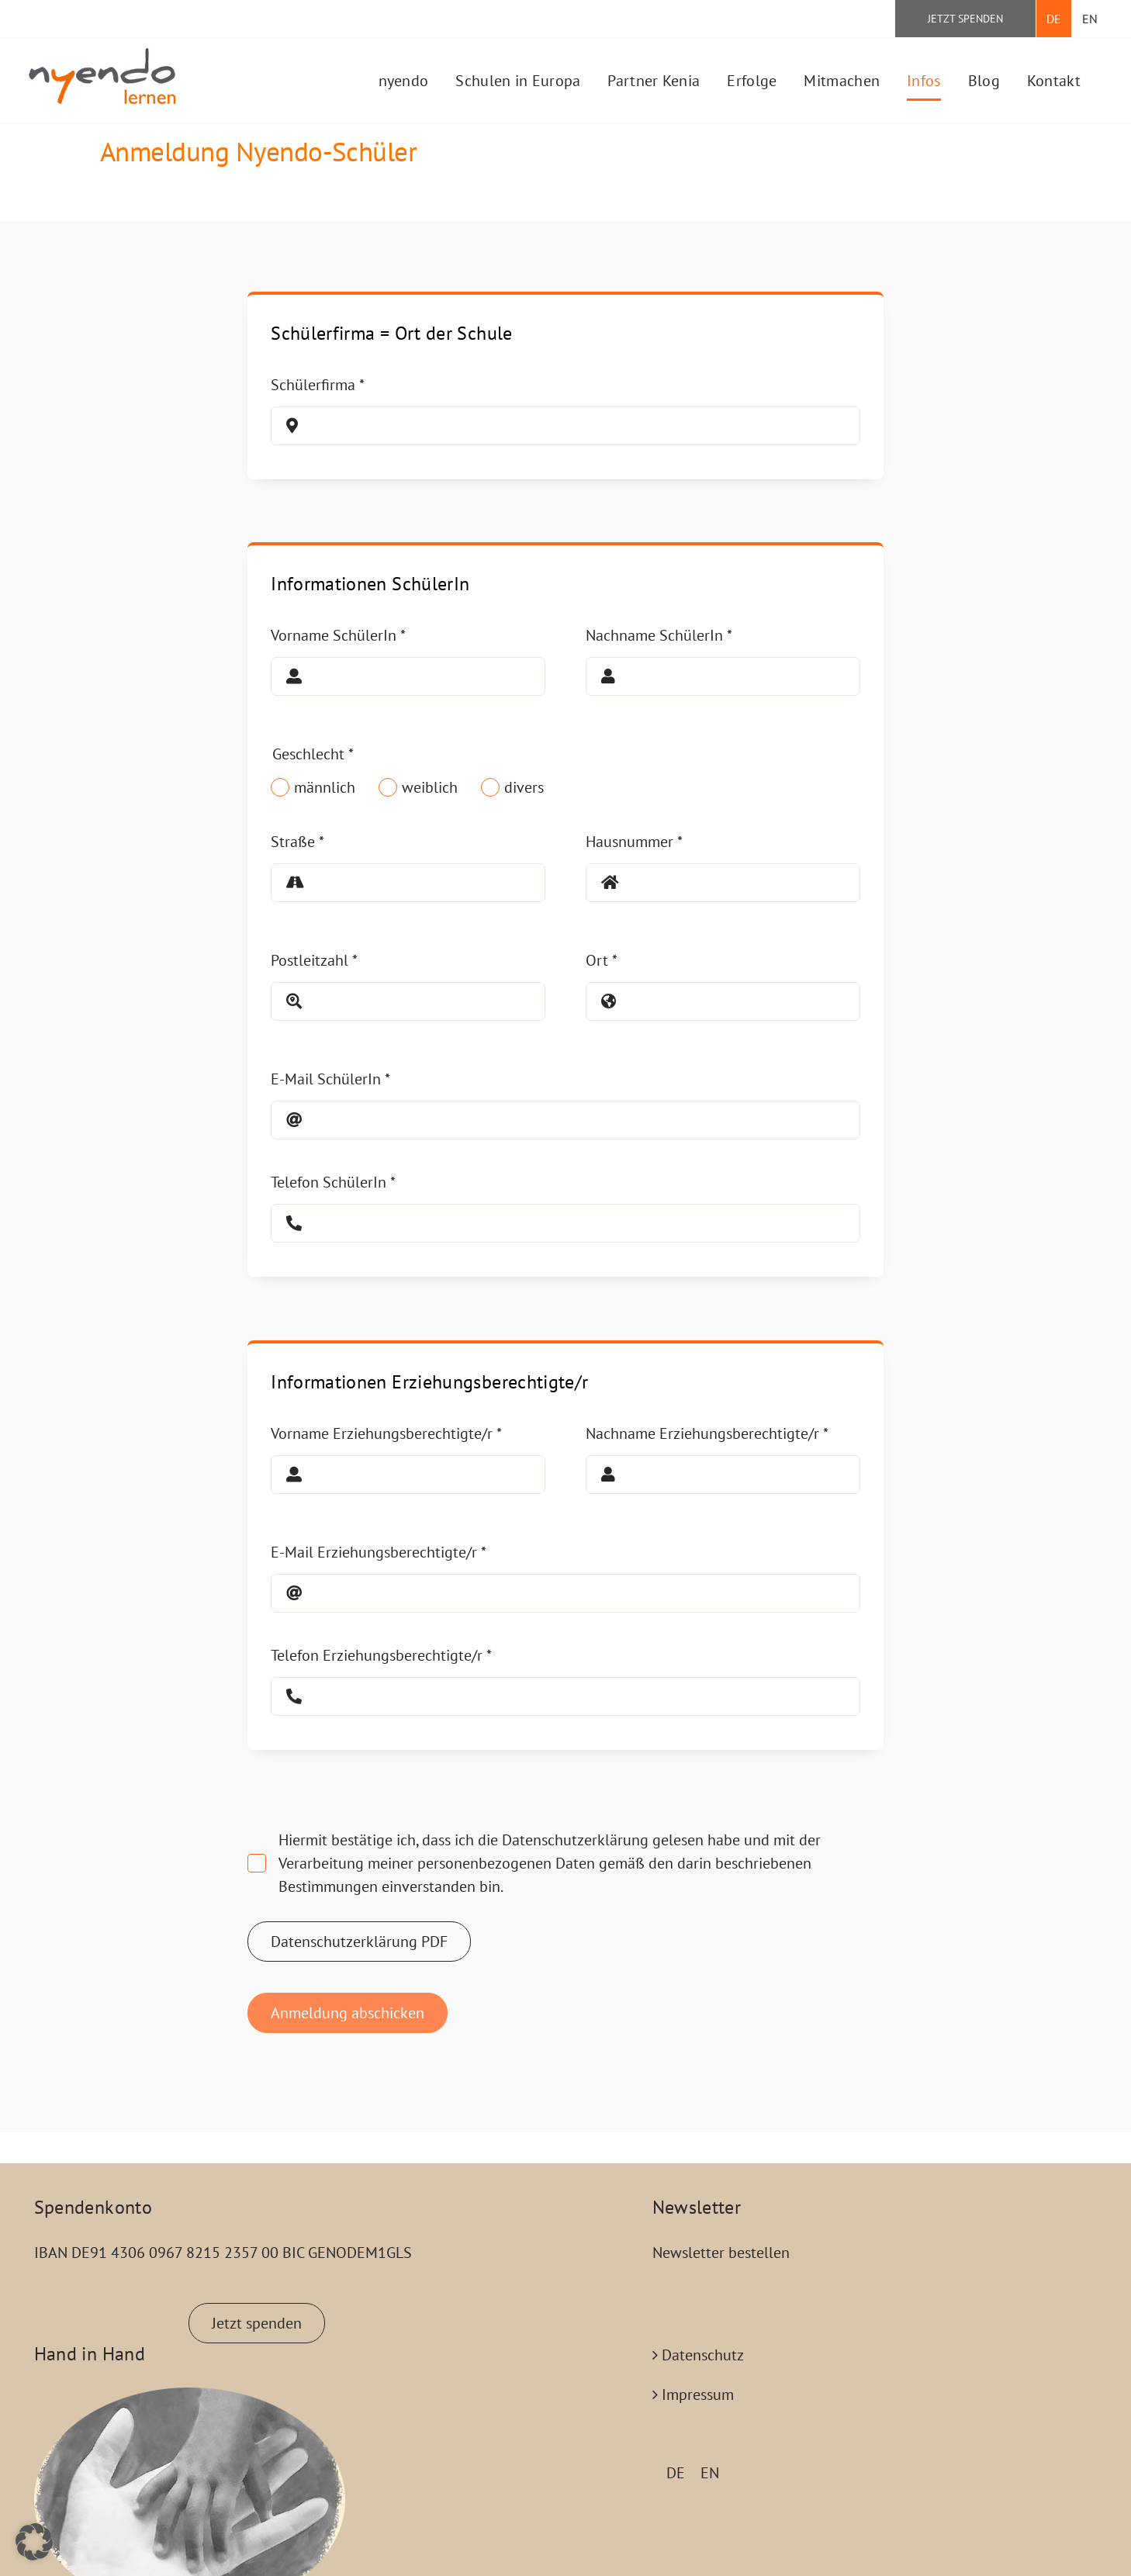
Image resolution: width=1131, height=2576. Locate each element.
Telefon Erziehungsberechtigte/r (381, 1655)
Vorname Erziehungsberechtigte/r (386, 1433)
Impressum (698, 2394)
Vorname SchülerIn (338, 635)
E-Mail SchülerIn (330, 1079)
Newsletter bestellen (721, 2252)
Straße (297, 842)
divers (524, 787)
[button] (34, 2542)
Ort (601, 960)
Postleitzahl (314, 960)
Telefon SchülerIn (333, 1182)
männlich (324, 787)
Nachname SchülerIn (659, 635)
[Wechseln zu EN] (1090, 18)
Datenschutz (703, 2355)
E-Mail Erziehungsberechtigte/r (378, 1552)
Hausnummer (634, 842)
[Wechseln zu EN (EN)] (710, 2472)
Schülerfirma (318, 385)
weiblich (430, 787)
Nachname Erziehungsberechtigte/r (707, 1433)
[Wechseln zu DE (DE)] (676, 2472)
